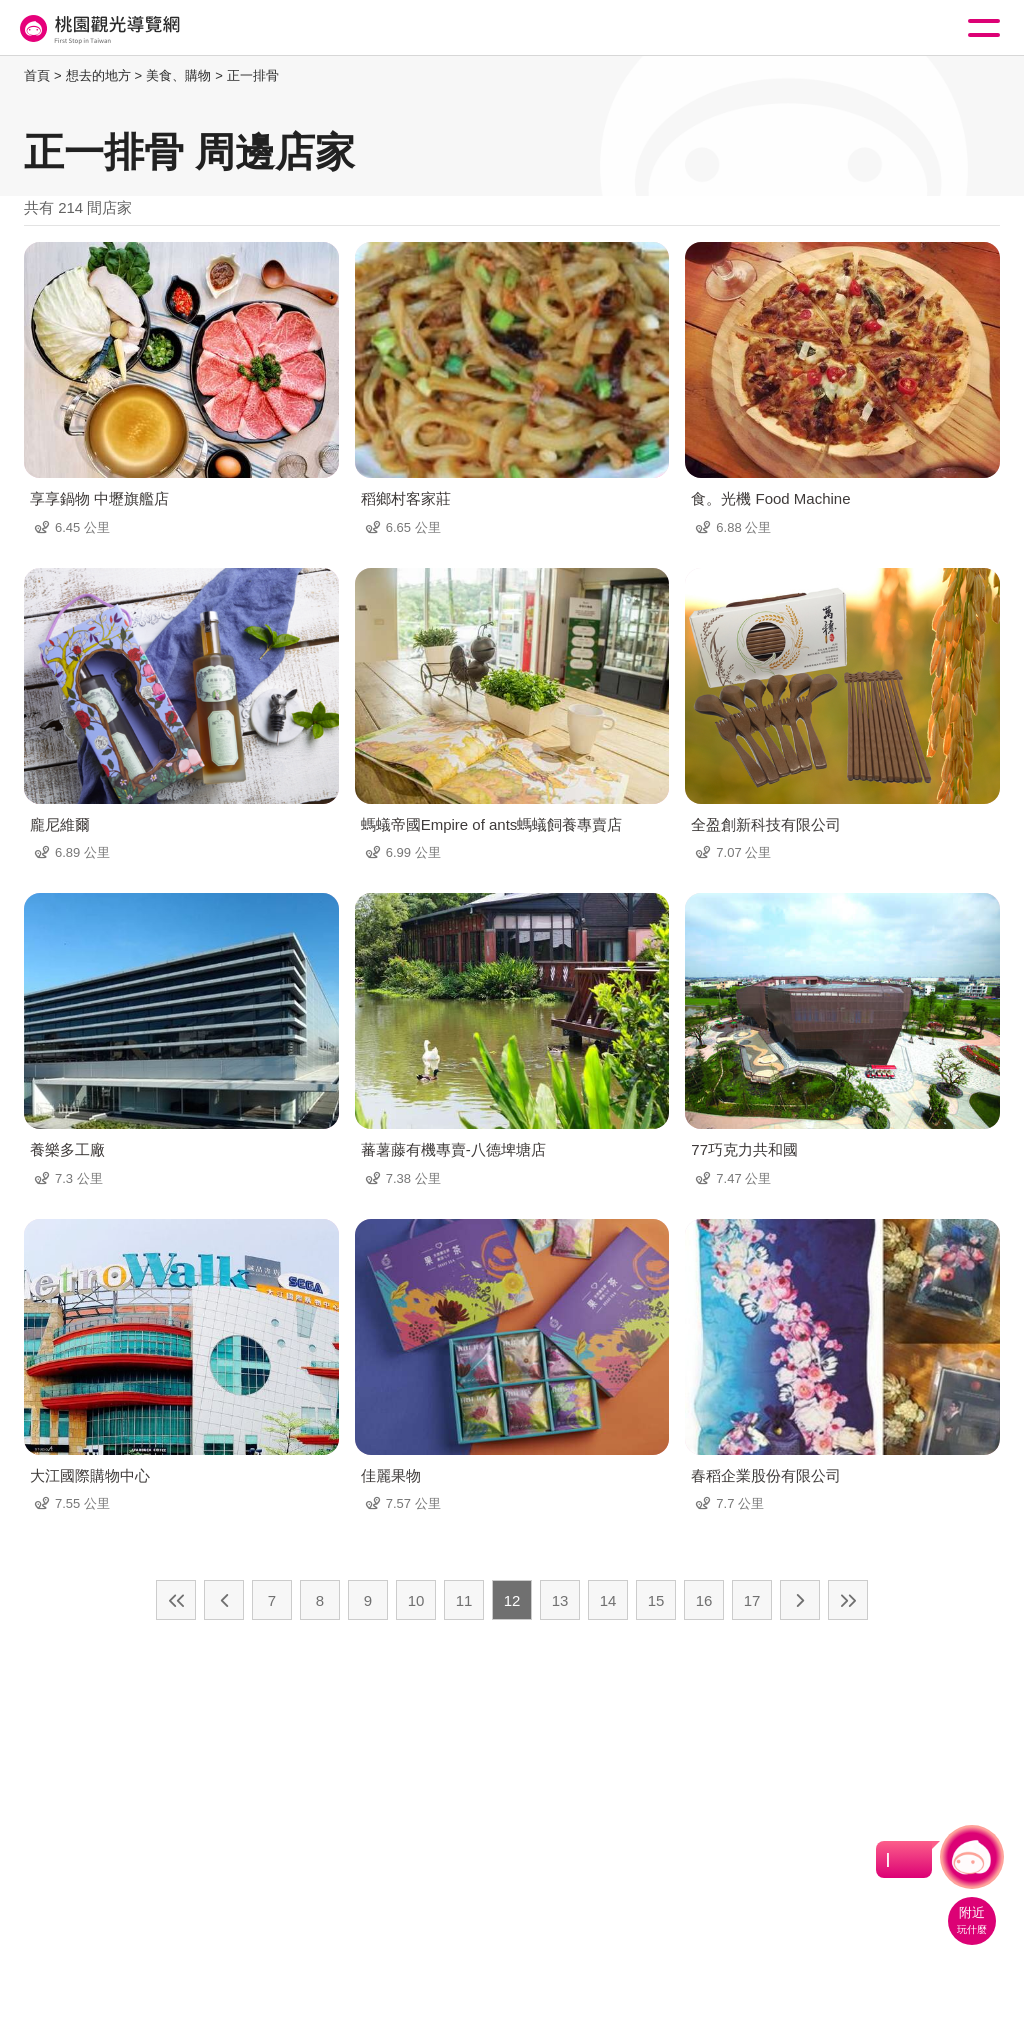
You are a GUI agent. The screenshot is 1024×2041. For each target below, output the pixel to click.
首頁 (37, 75)
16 (704, 1600)
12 (512, 1600)
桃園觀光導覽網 (98, 28)
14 (608, 1600)
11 (464, 1600)
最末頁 (848, 1600)
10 (416, 1600)
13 (560, 1600)
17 (752, 1600)
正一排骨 (253, 75)
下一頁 (800, 1600)
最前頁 (176, 1600)
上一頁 (224, 1600)
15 (656, 1600)
